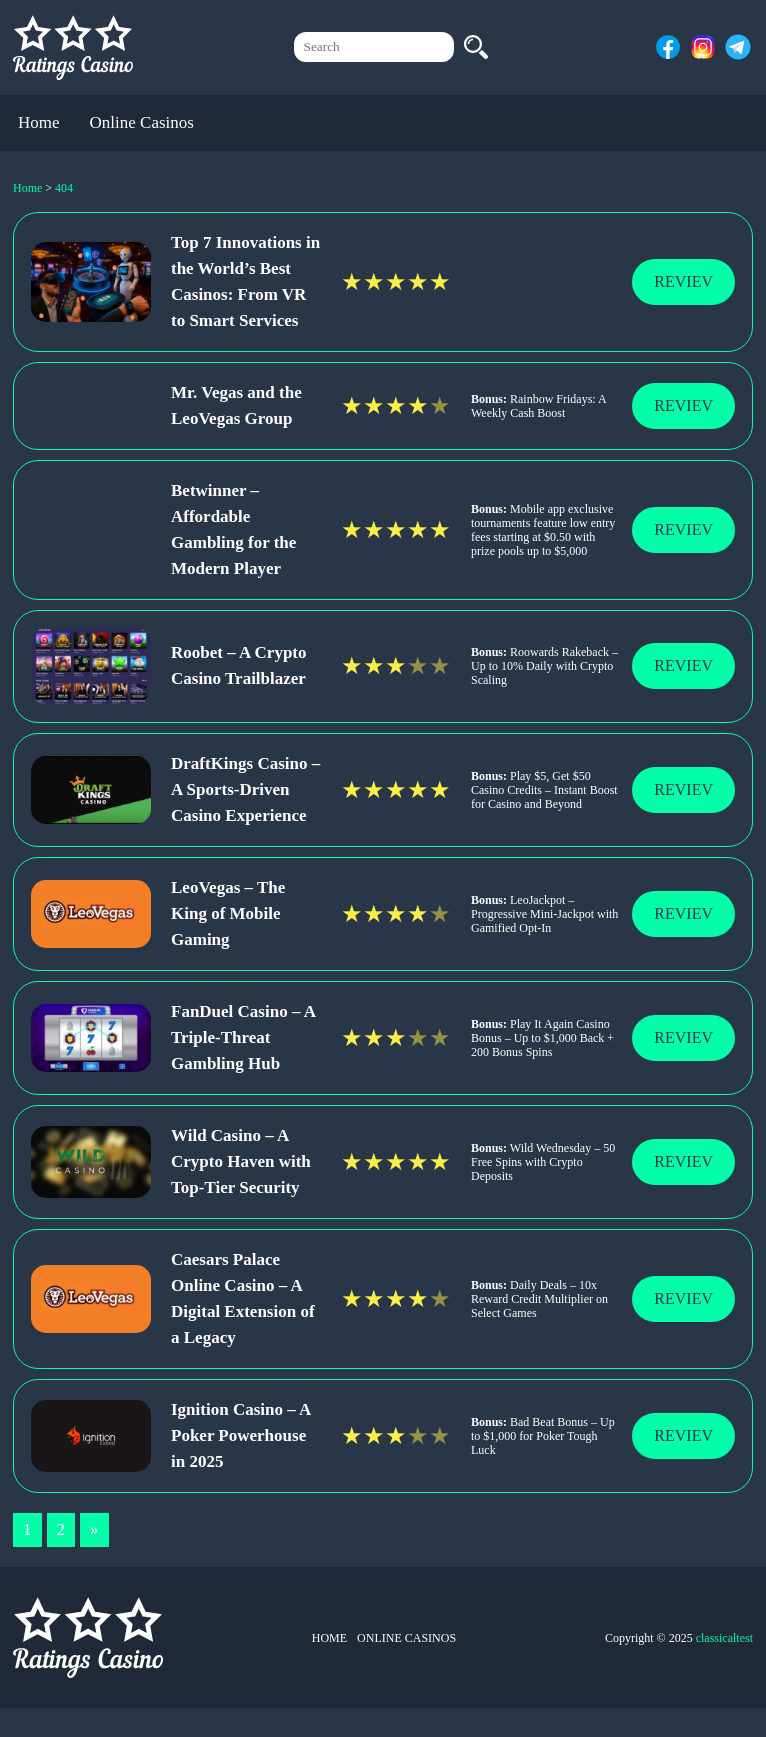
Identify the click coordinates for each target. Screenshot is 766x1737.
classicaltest (724, 1638)
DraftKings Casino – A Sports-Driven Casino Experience (245, 789)
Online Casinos (142, 122)
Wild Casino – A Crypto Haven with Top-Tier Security (241, 1161)
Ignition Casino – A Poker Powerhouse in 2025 (240, 1435)
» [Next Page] (94, 1529)
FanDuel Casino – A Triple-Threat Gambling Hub (243, 1037)
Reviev (683, 281)
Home (39, 122)
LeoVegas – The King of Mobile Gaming (228, 913)
